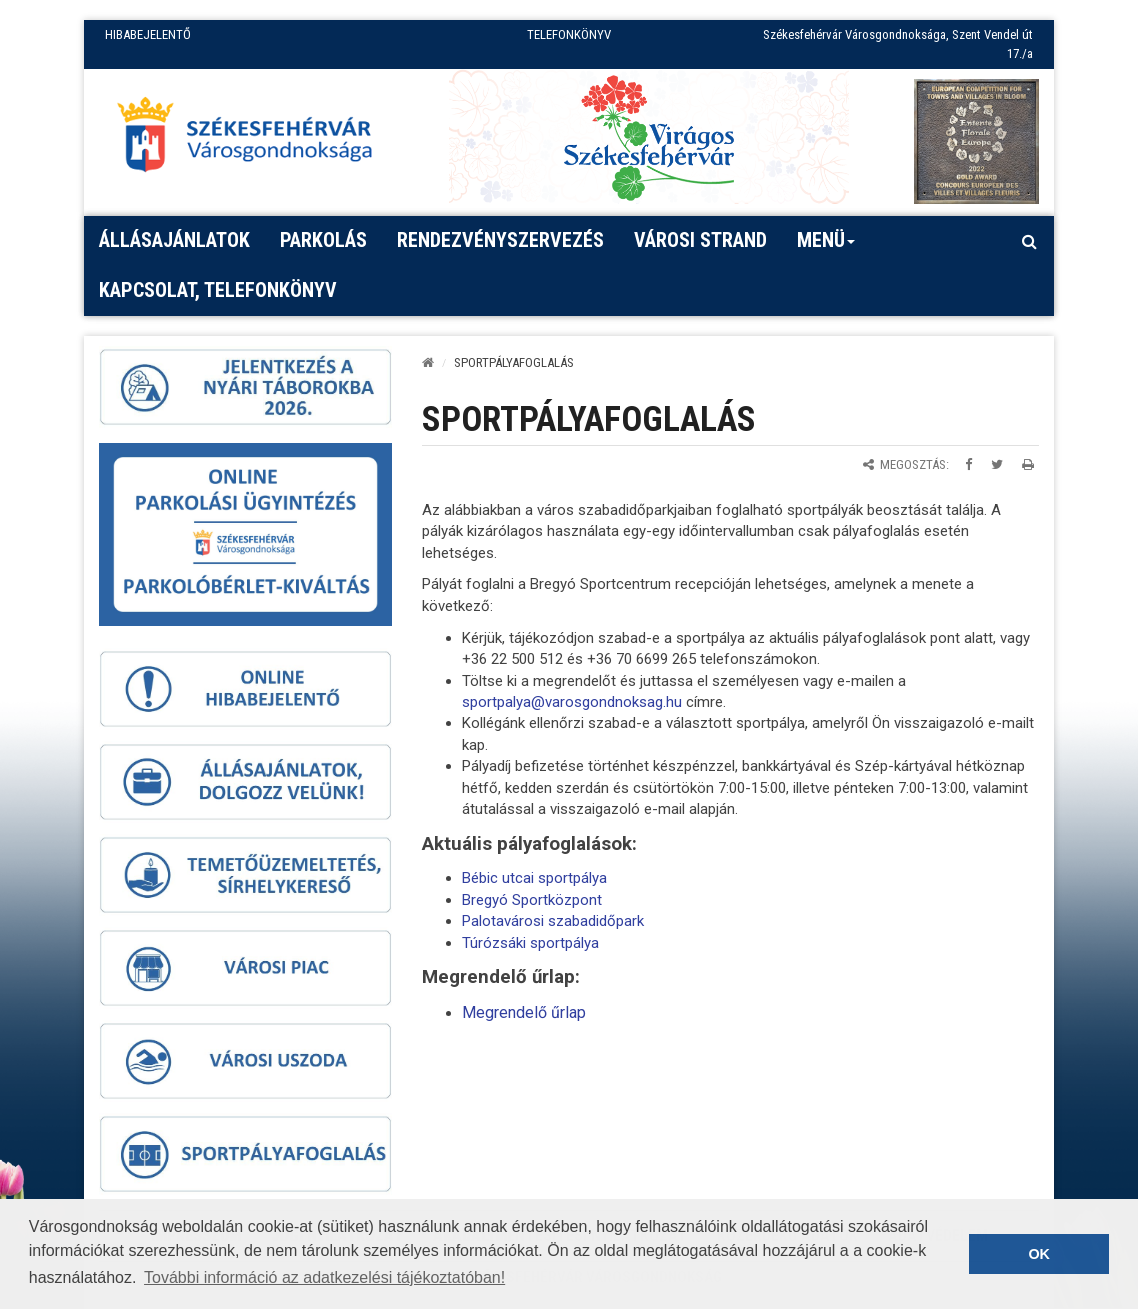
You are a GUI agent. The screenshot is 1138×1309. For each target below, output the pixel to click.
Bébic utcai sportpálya (534, 878)
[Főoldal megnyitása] (254, 139)
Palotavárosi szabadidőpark (553, 921)
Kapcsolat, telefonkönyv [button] (218, 290)
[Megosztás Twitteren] (997, 464)
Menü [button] (826, 247)
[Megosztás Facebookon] (968, 464)
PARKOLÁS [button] (323, 240)
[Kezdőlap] (428, 362)
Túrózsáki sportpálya (530, 943)
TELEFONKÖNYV (569, 34)
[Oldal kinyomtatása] (1028, 464)
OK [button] (1039, 1254)
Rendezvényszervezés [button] (500, 240)
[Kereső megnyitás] (1029, 241)
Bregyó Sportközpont (532, 900)
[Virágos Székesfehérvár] (649, 136)
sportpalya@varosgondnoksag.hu (572, 702)
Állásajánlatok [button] (174, 240)
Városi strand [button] (700, 240)
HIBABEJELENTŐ (148, 34)
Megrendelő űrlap (524, 1012)
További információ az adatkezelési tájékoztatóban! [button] (324, 1277)
